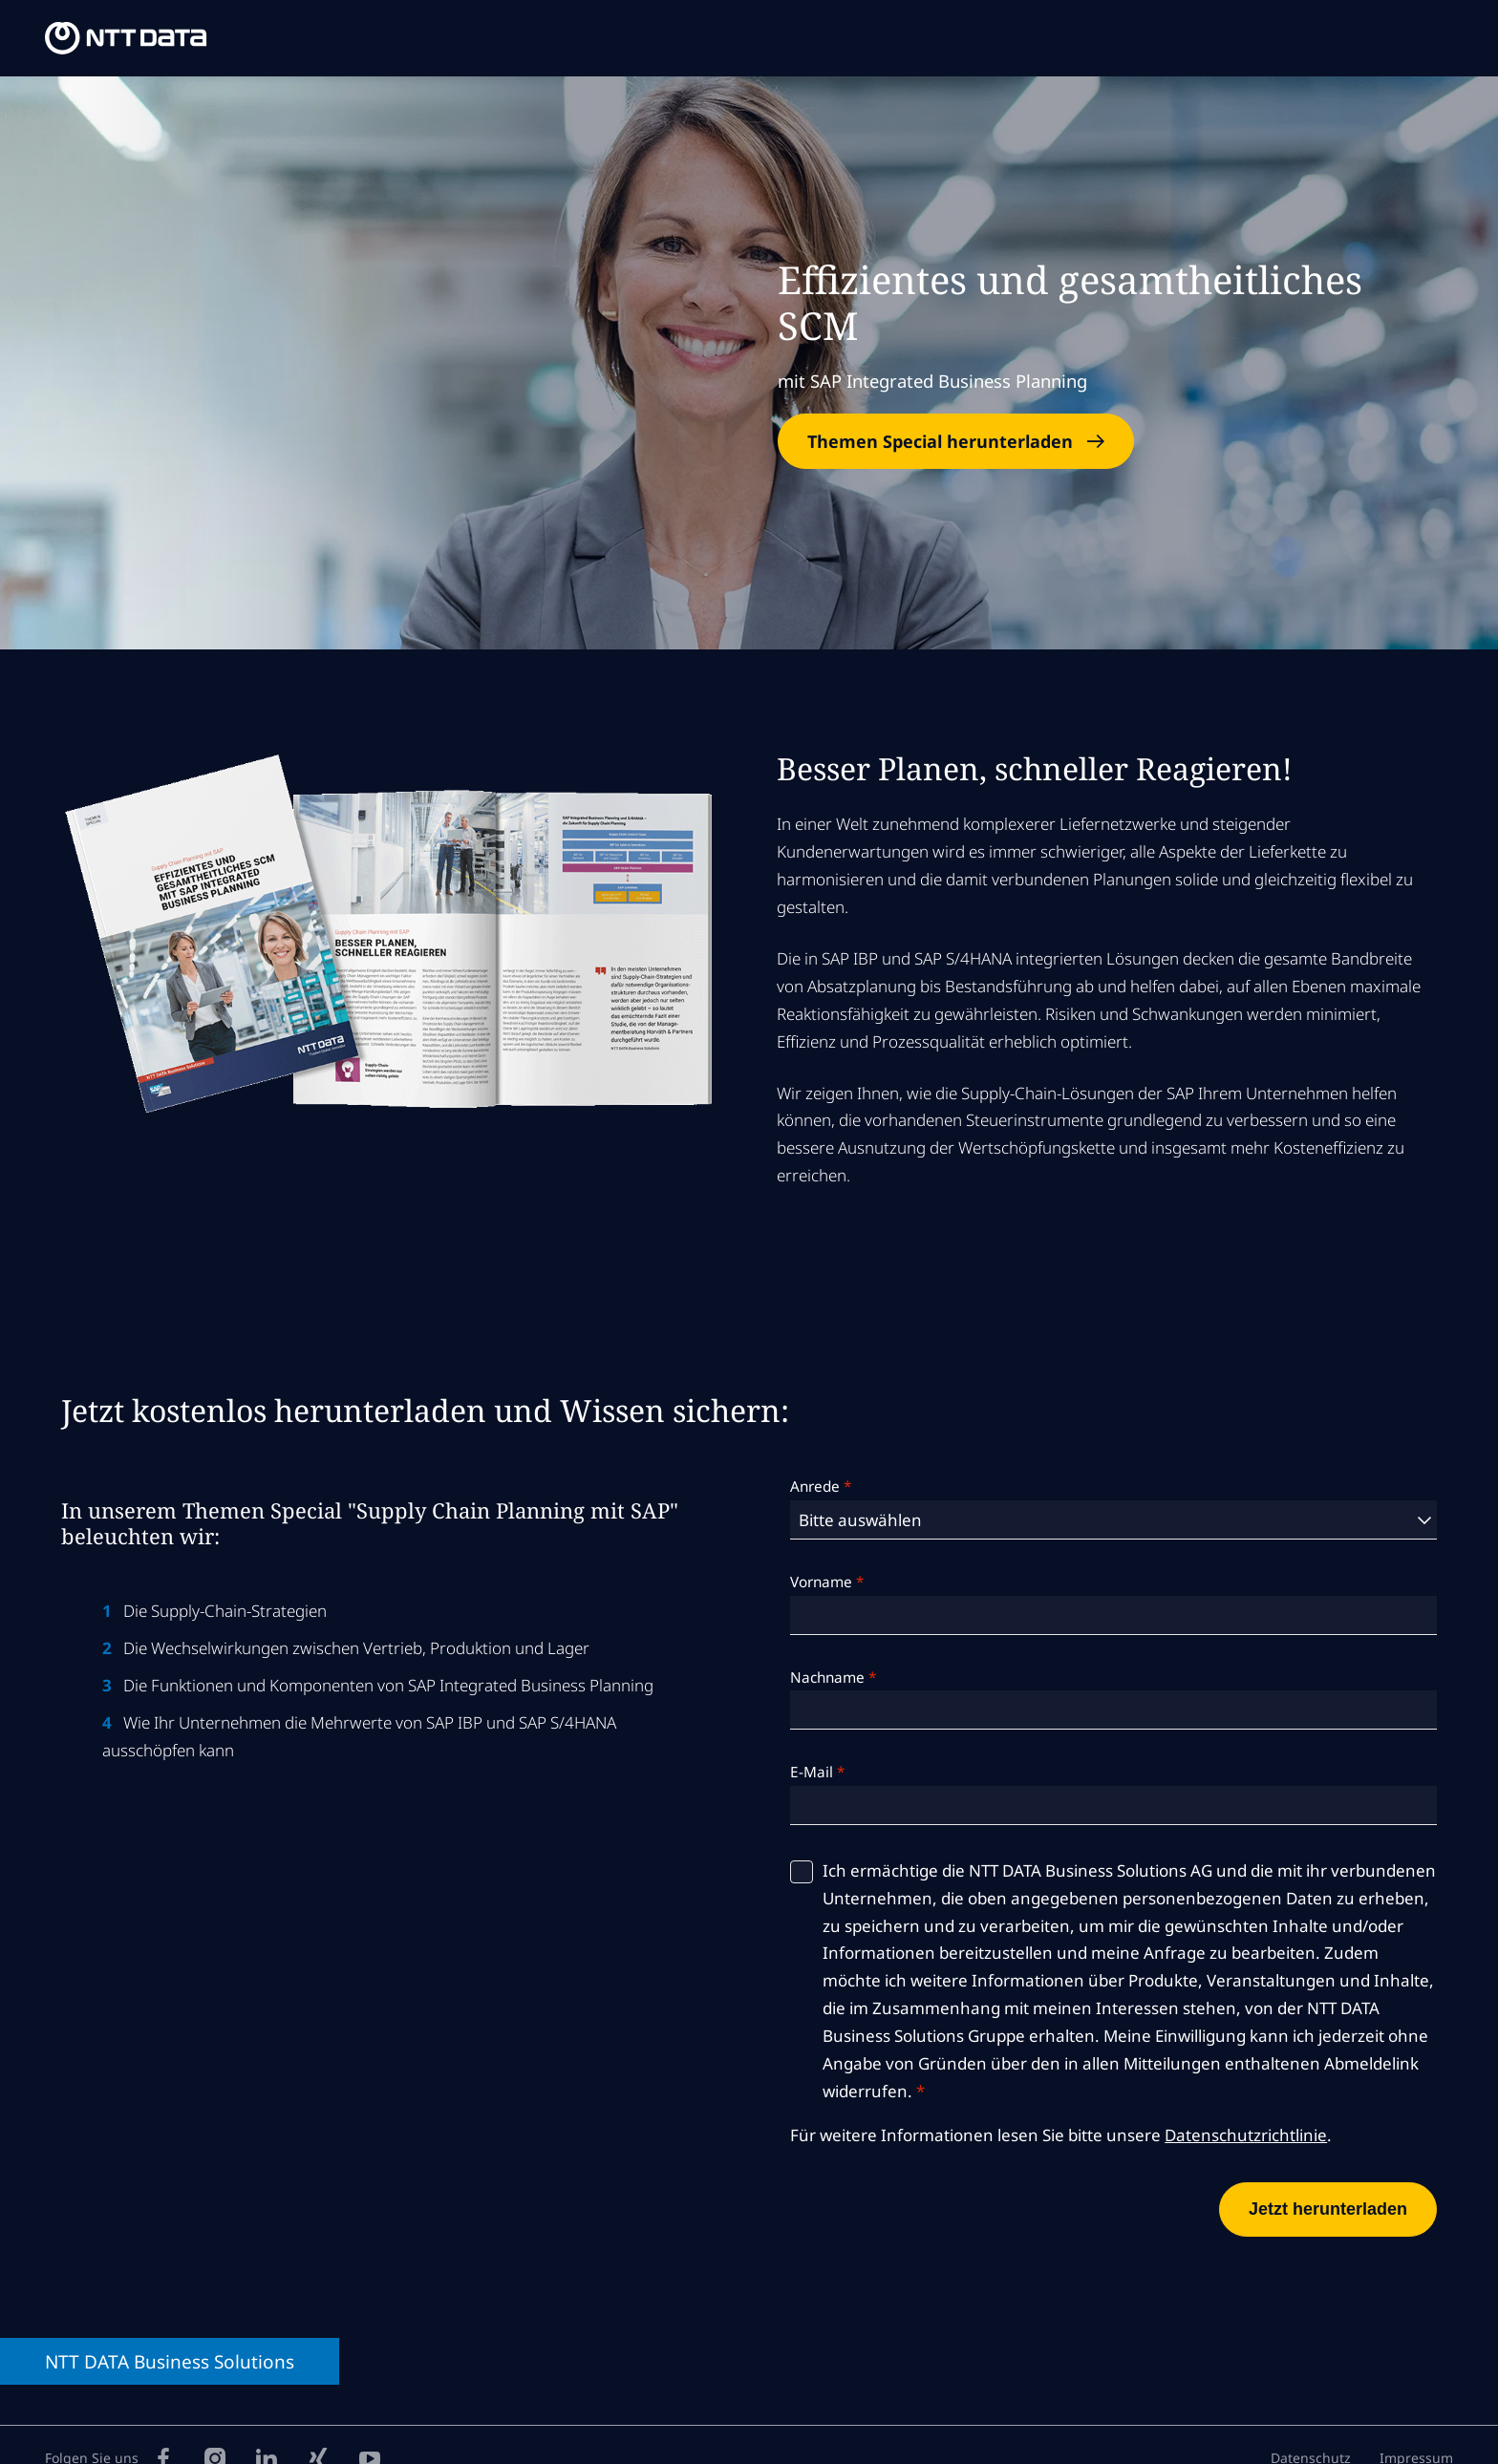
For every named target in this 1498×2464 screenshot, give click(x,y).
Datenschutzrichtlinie (1246, 2135)
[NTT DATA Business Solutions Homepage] (129, 38)
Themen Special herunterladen (940, 441)
